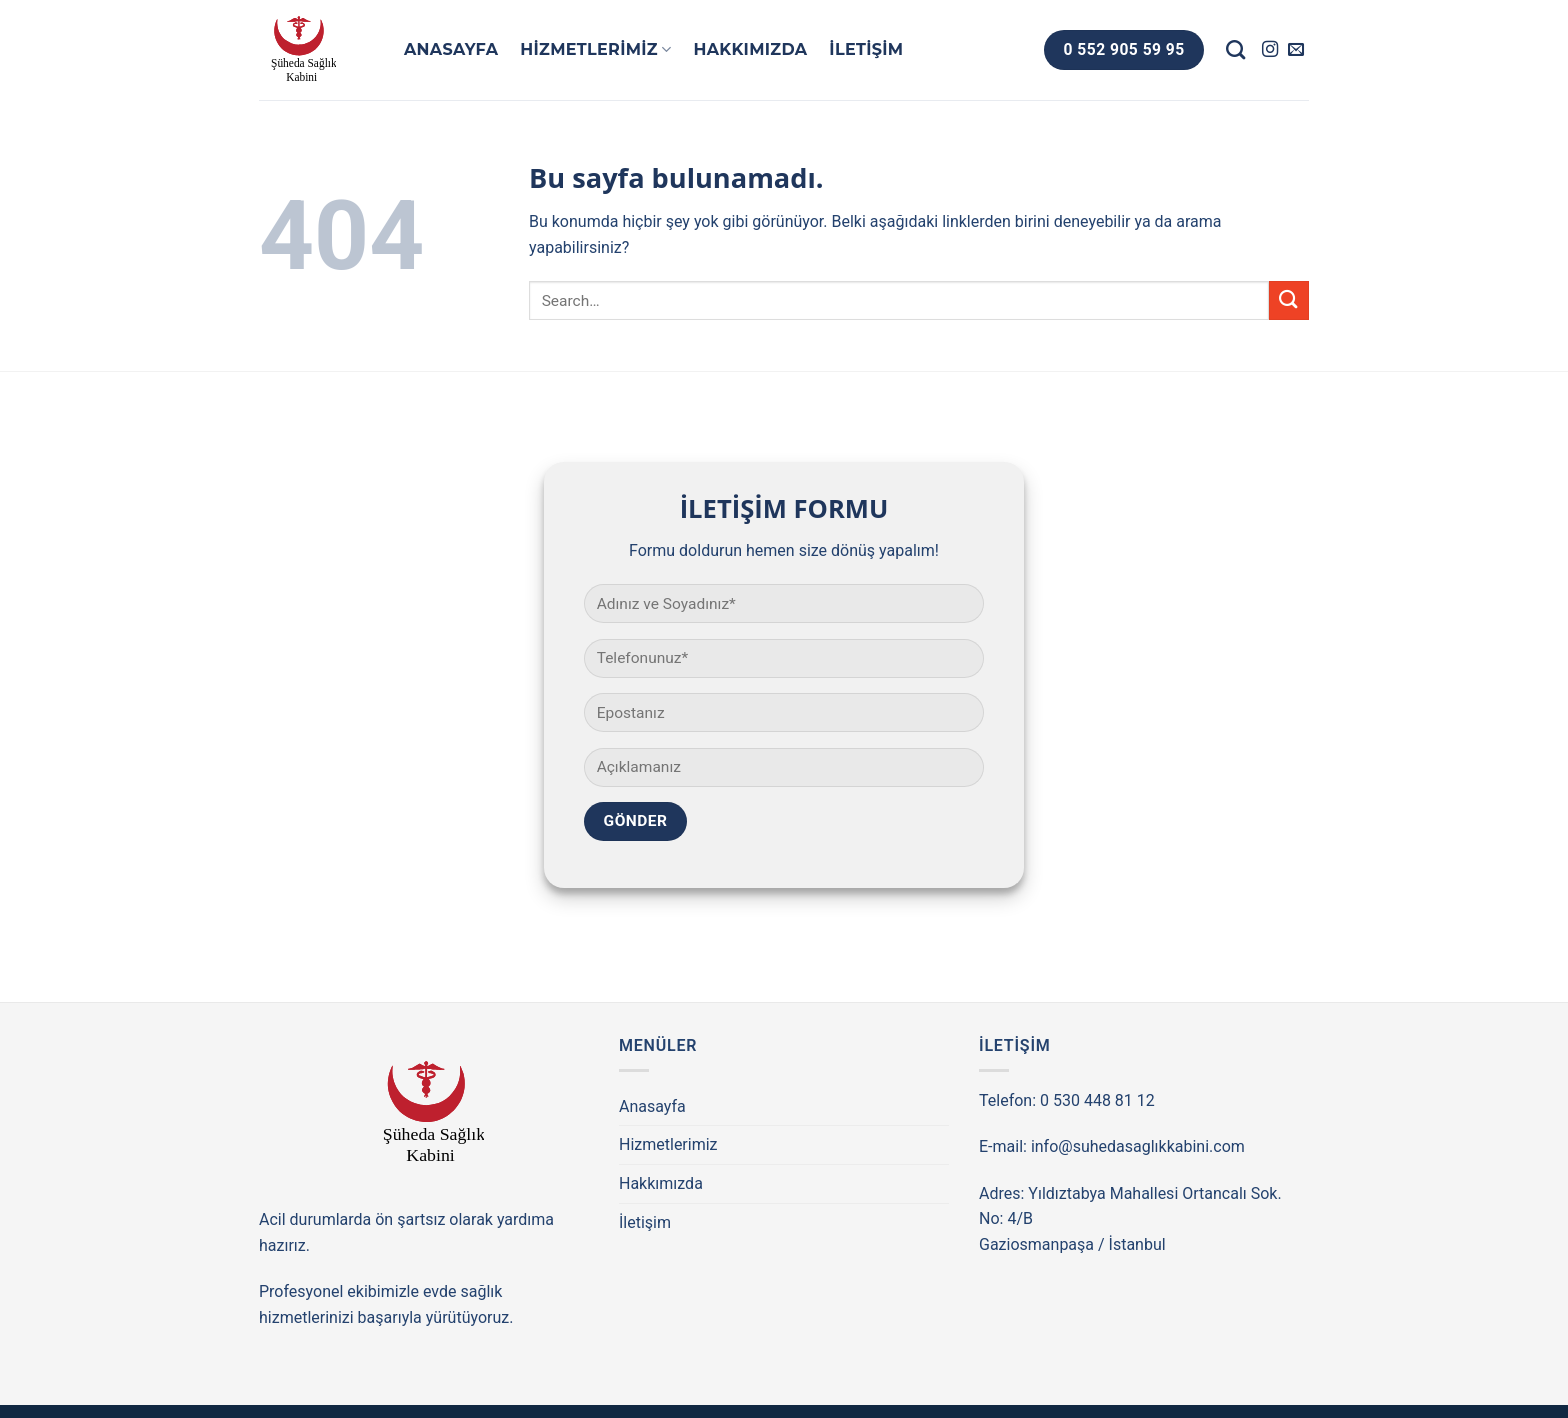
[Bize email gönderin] (1296, 50)
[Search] (1235, 49)
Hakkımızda (750, 49)
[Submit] (1289, 300)
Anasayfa (451, 49)
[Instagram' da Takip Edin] (1270, 50)
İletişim (866, 49)
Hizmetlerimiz (595, 50)
